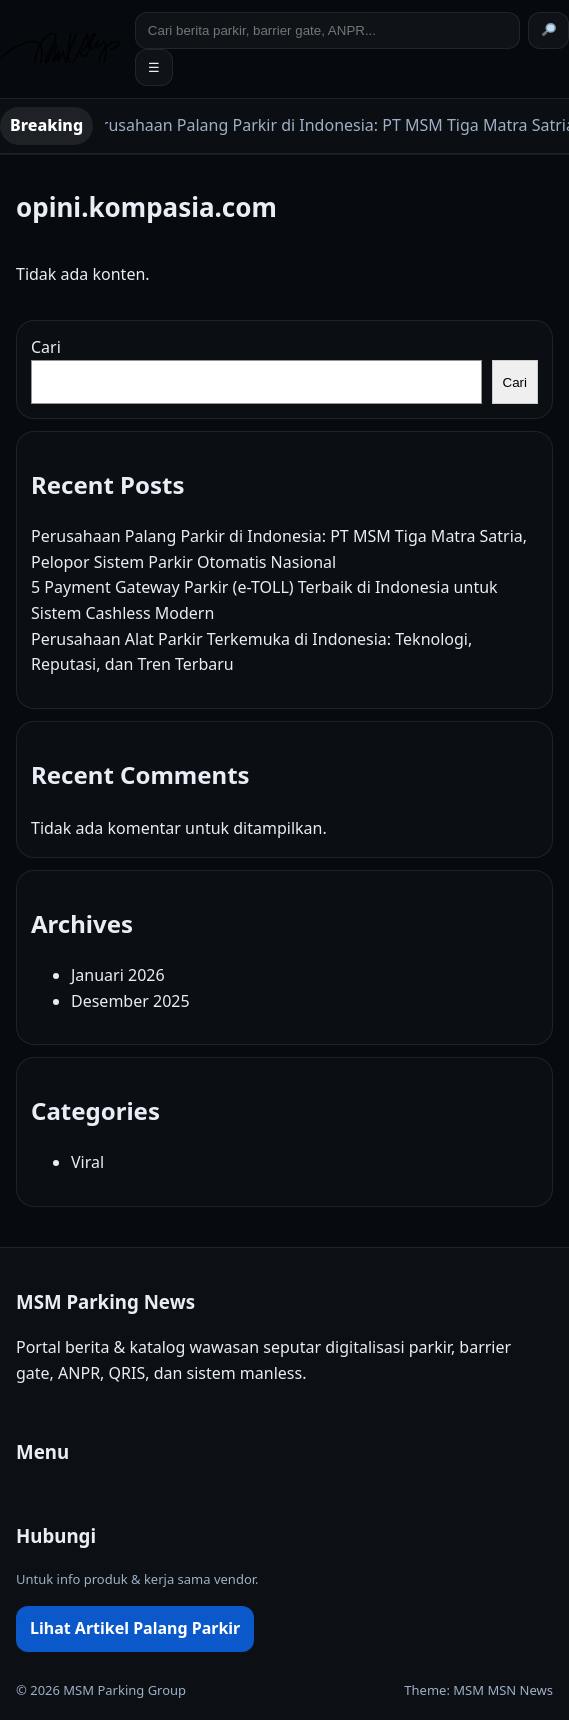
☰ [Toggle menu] (154, 67)
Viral (87, 1162)
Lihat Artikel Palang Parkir (135, 1628)
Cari (46, 347)
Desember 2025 (130, 1001)
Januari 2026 (118, 975)
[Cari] (548, 30)
